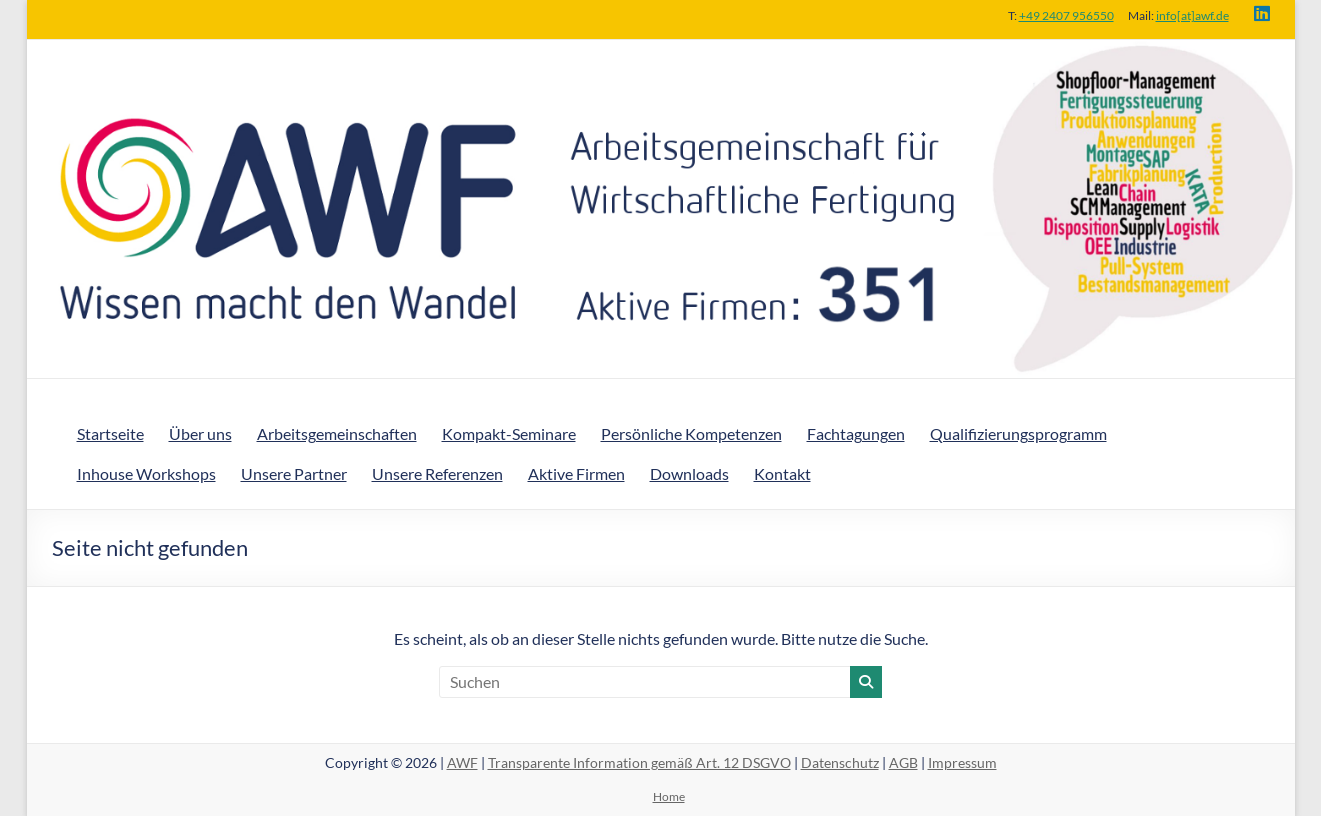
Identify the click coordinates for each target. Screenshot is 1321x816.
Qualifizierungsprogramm (1018, 433)
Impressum (962, 762)
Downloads (689, 473)
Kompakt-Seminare (509, 433)
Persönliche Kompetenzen (691, 433)
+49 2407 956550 (1066, 15)
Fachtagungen (856, 433)
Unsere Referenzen (437, 473)
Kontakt (782, 473)
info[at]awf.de (1192, 15)
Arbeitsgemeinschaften (337, 433)
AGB (903, 762)
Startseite (110, 433)
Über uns (200, 433)
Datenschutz (840, 762)
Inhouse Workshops (146, 473)
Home (669, 796)
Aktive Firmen (576, 473)
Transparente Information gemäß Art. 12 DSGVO (639, 762)
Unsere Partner (294, 473)
